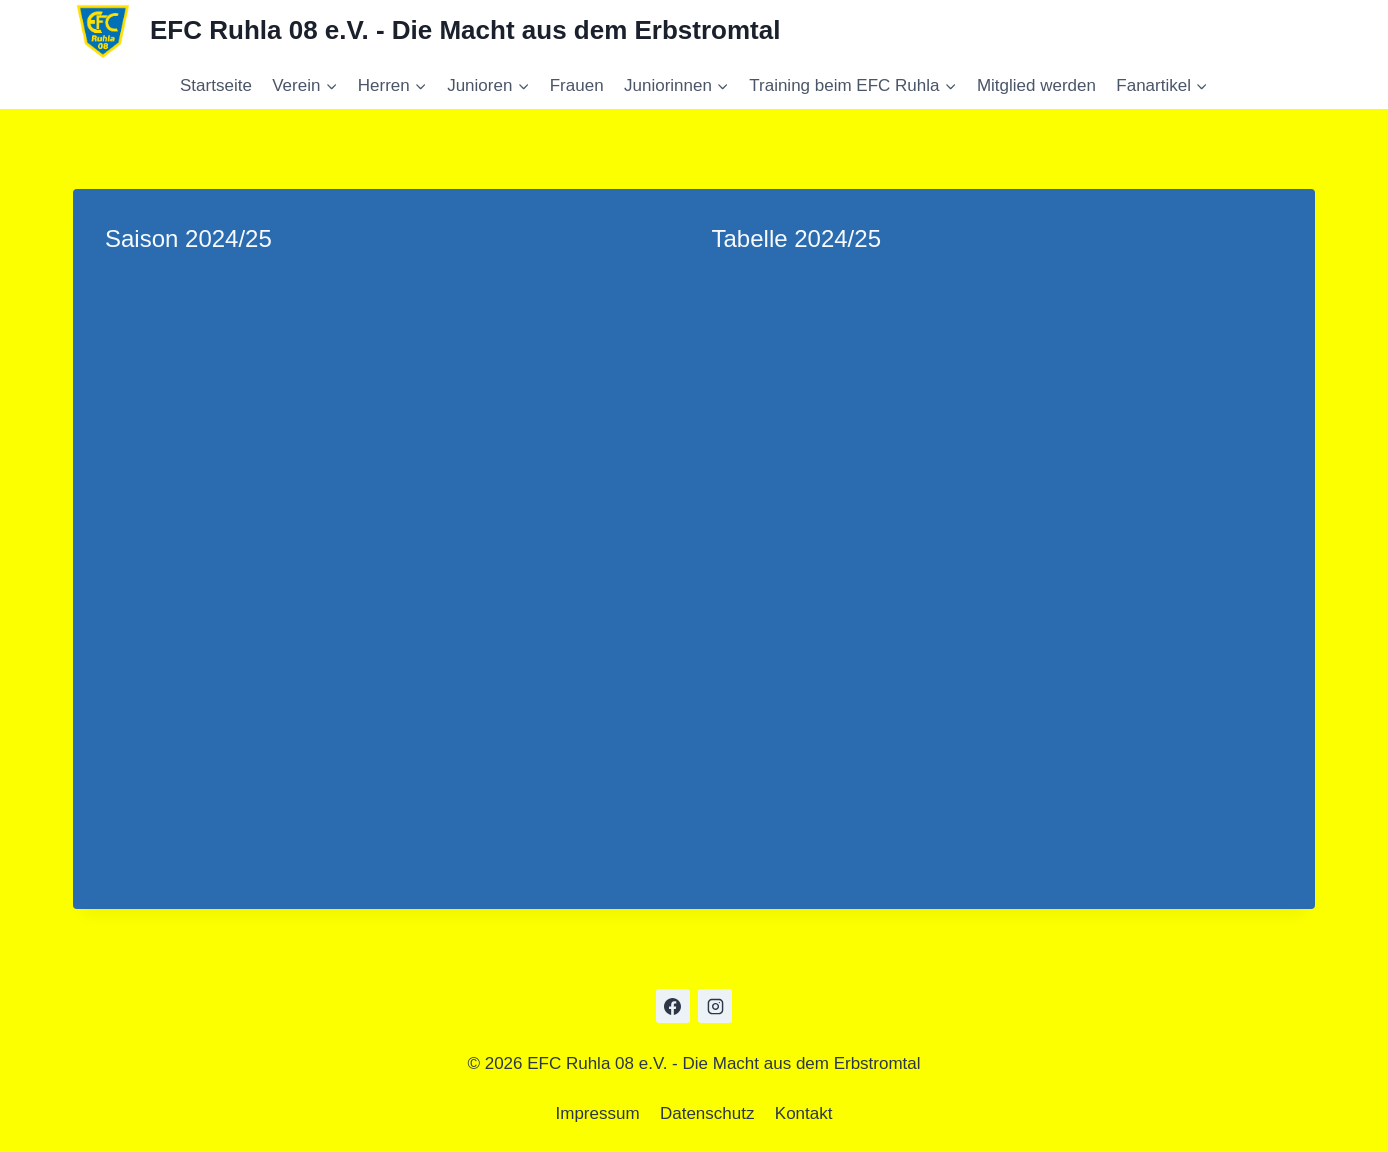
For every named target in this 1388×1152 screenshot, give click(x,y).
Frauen (577, 85)
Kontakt (804, 1113)
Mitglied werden (1036, 85)
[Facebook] (673, 1006)
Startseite (216, 85)
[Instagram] (715, 1006)
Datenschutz (707, 1113)
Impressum (598, 1113)
